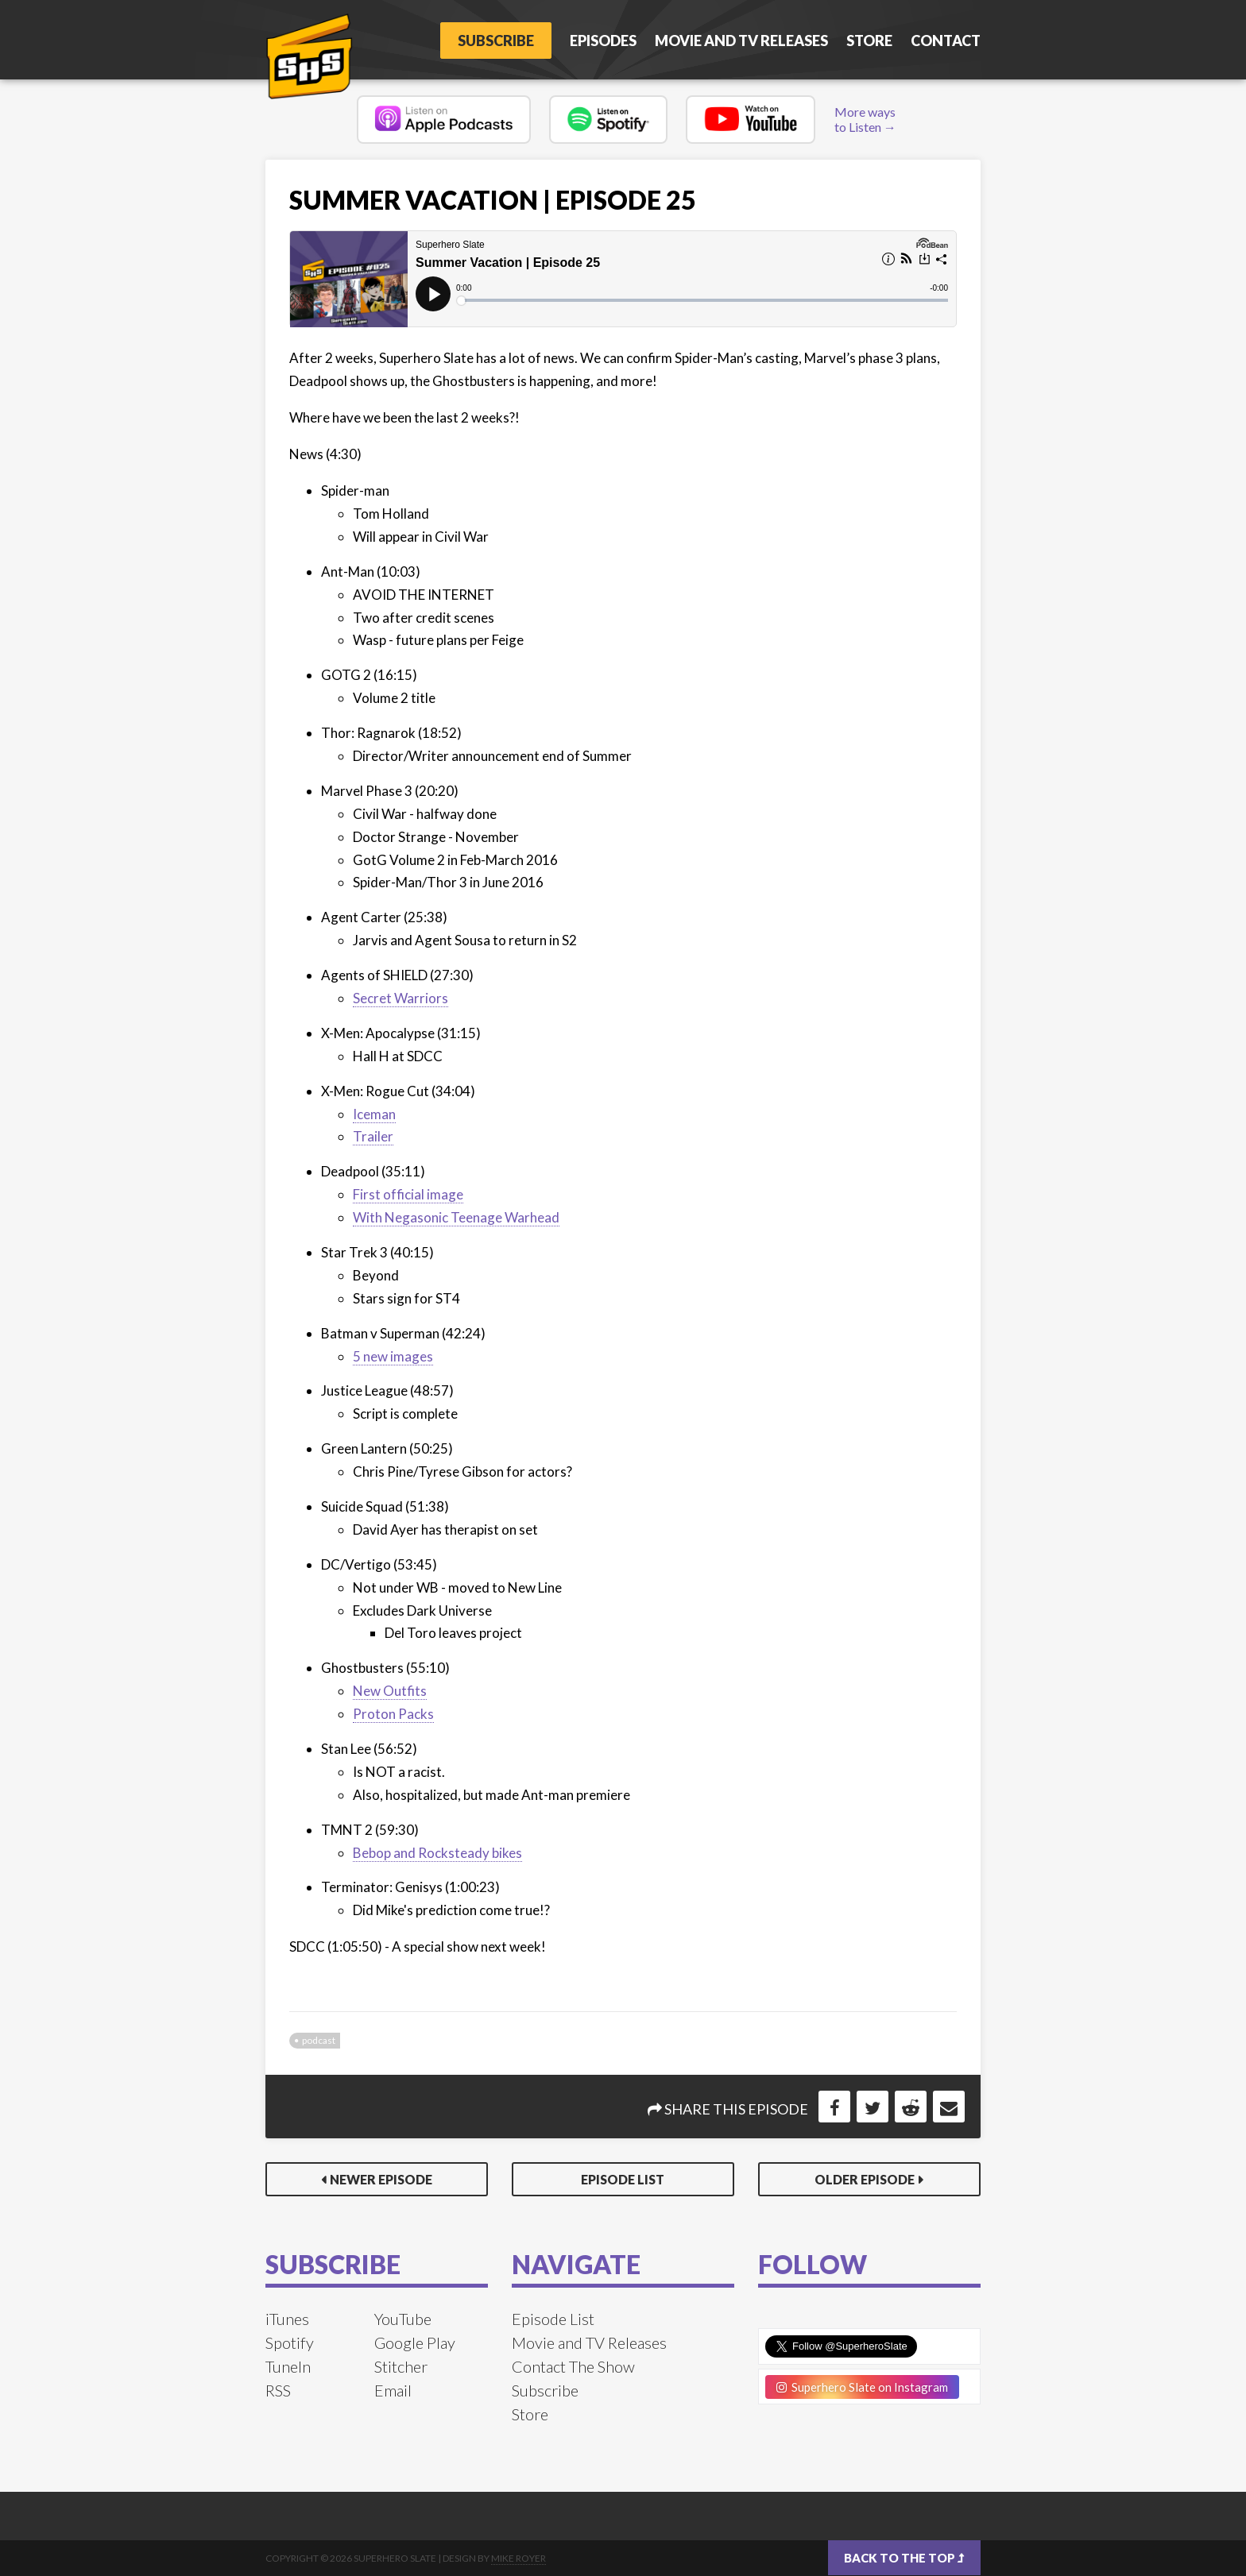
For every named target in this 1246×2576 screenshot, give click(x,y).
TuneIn (288, 2366)
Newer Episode (381, 2179)
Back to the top (904, 2558)
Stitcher (401, 2366)
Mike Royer (518, 2558)
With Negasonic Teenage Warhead (456, 1217)
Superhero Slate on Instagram (862, 2387)
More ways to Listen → (865, 119)
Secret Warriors (400, 998)
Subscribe (496, 40)
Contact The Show (573, 2366)
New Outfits (390, 1690)
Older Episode (865, 2179)
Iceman (374, 1114)
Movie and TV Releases (741, 40)
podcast (318, 2040)
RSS (278, 2390)
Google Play (414, 2342)
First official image (408, 1194)
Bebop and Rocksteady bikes (437, 1852)
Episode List (622, 2179)
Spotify (289, 2342)
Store (869, 40)
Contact (946, 40)
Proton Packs (393, 1713)
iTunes (287, 2318)
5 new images (393, 1356)
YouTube (402, 2318)
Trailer (373, 1136)
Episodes (603, 40)
